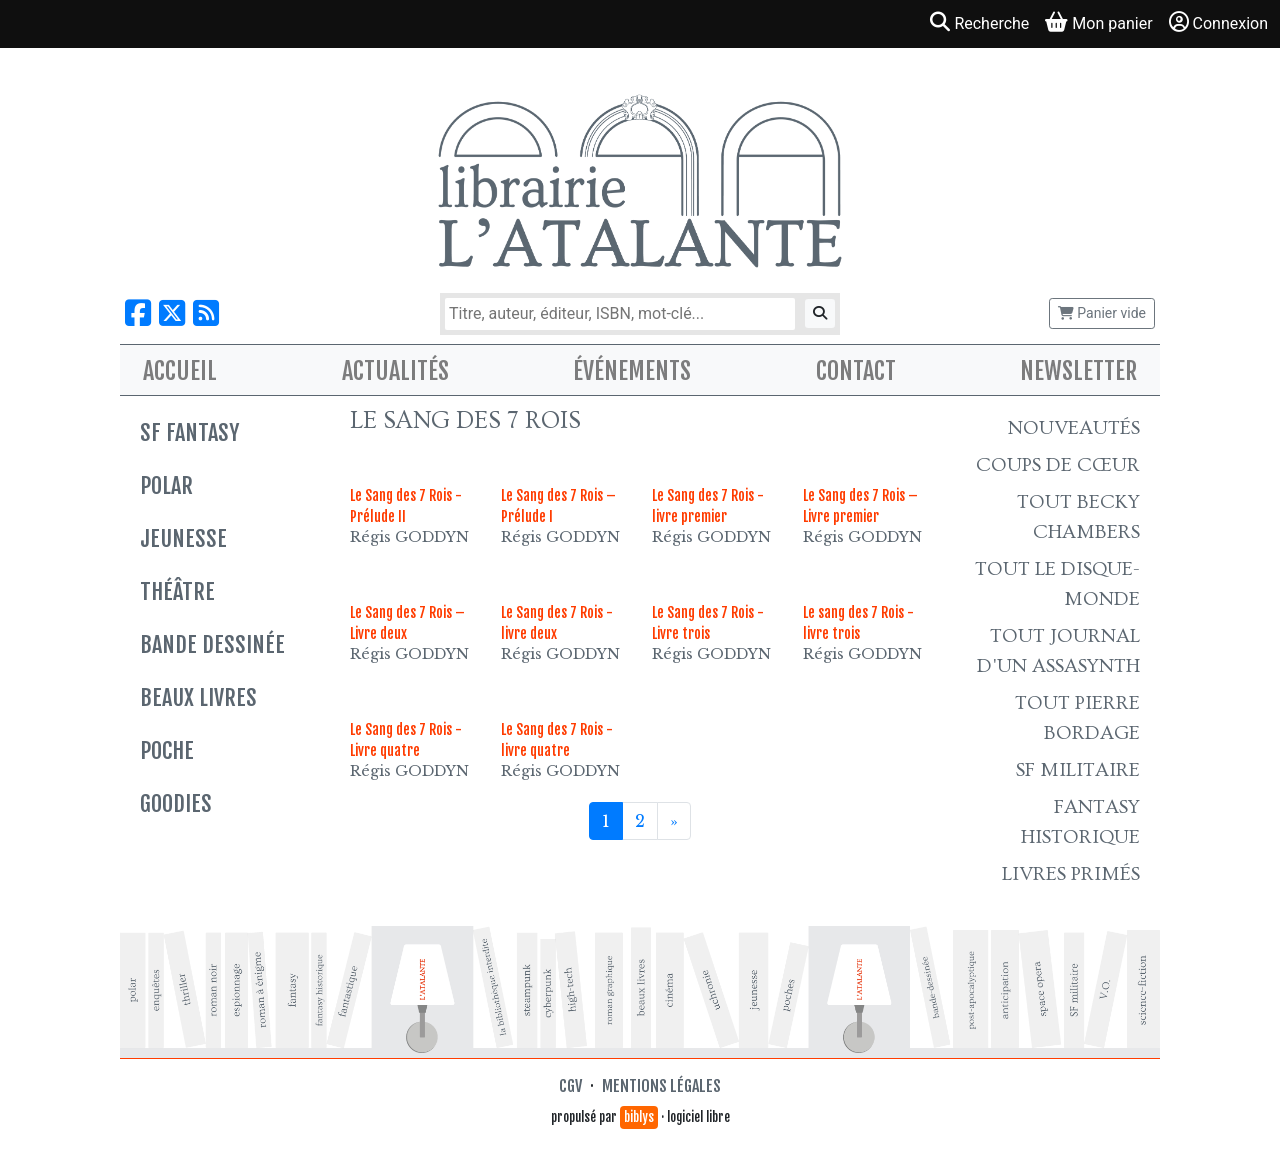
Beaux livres (198, 697)
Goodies (176, 803)
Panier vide (1102, 313)
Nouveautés (1074, 428)
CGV (570, 1086)
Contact (856, 371)
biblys (639, 1117)
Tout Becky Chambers (1078, 517)
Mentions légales (661, 1086)
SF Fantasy (189, 432)
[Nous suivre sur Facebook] (138, 313)
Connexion (1218, 22)
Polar (166, 485)
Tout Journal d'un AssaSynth (1058, 651)
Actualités (395, 371)
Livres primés (1071, 874)
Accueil (180, 371)
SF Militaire (1078, 770)
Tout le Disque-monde (1057, 584)
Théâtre (177, 591)
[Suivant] (674, 821)
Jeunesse (183, 538)
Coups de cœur (1058, 465)
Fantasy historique (1080, 822)
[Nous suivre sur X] (172, 313)
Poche (167, 750)
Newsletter (1078, 371)
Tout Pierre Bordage (1077, 718)
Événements (632, 371)
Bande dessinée (212, 644)
